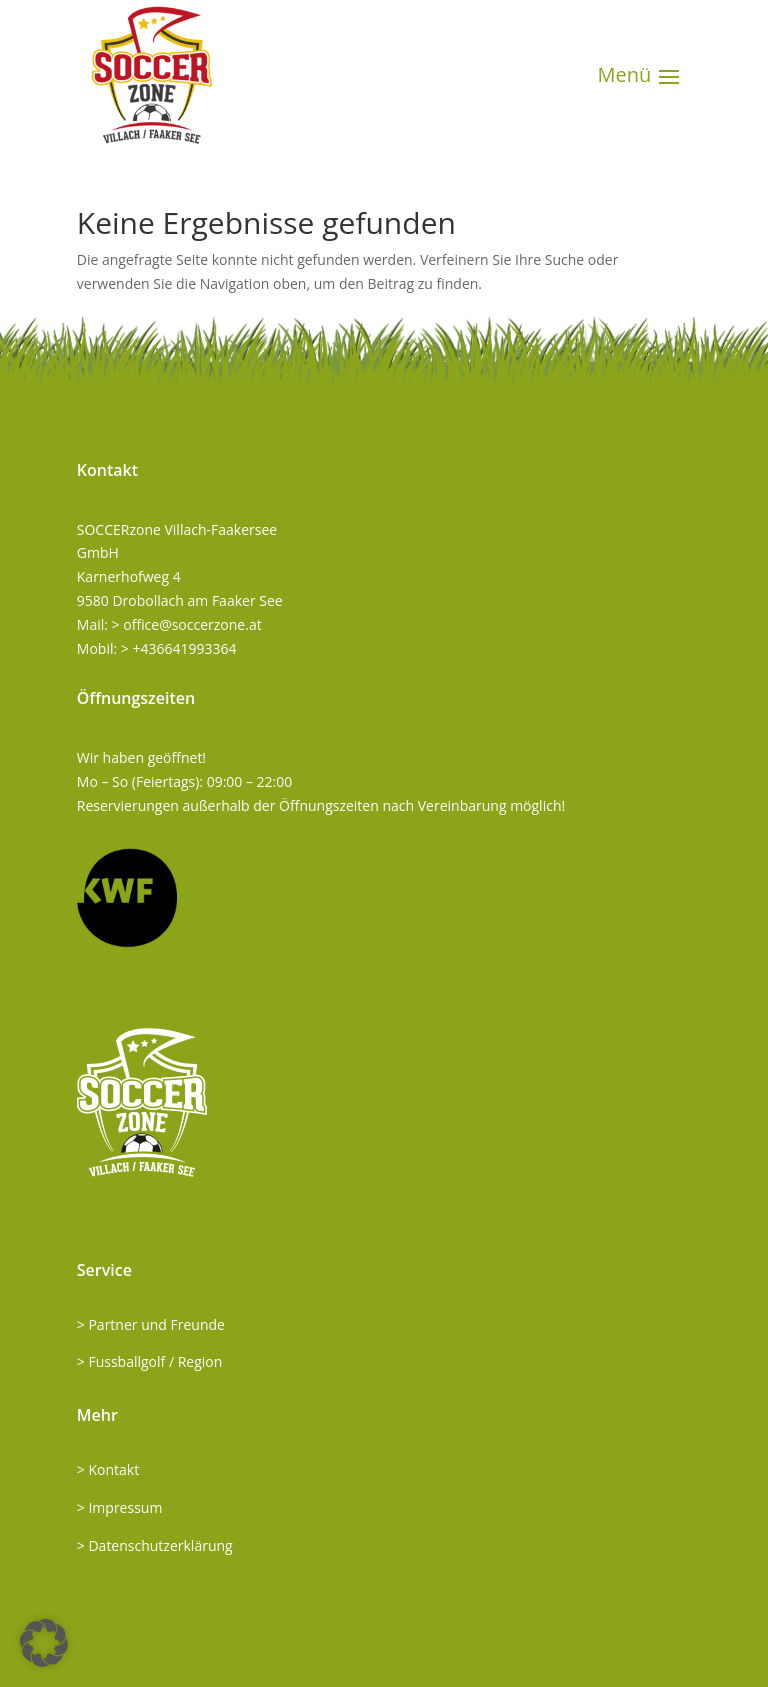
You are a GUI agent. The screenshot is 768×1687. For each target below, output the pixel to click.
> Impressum (120, 1507)
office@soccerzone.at (192, 624)
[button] (44, 1643)
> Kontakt (108, 1469)
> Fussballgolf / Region (150, 1361)
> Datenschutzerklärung (155, 1545)
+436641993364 (184, 648)
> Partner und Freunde (151, 1324)
